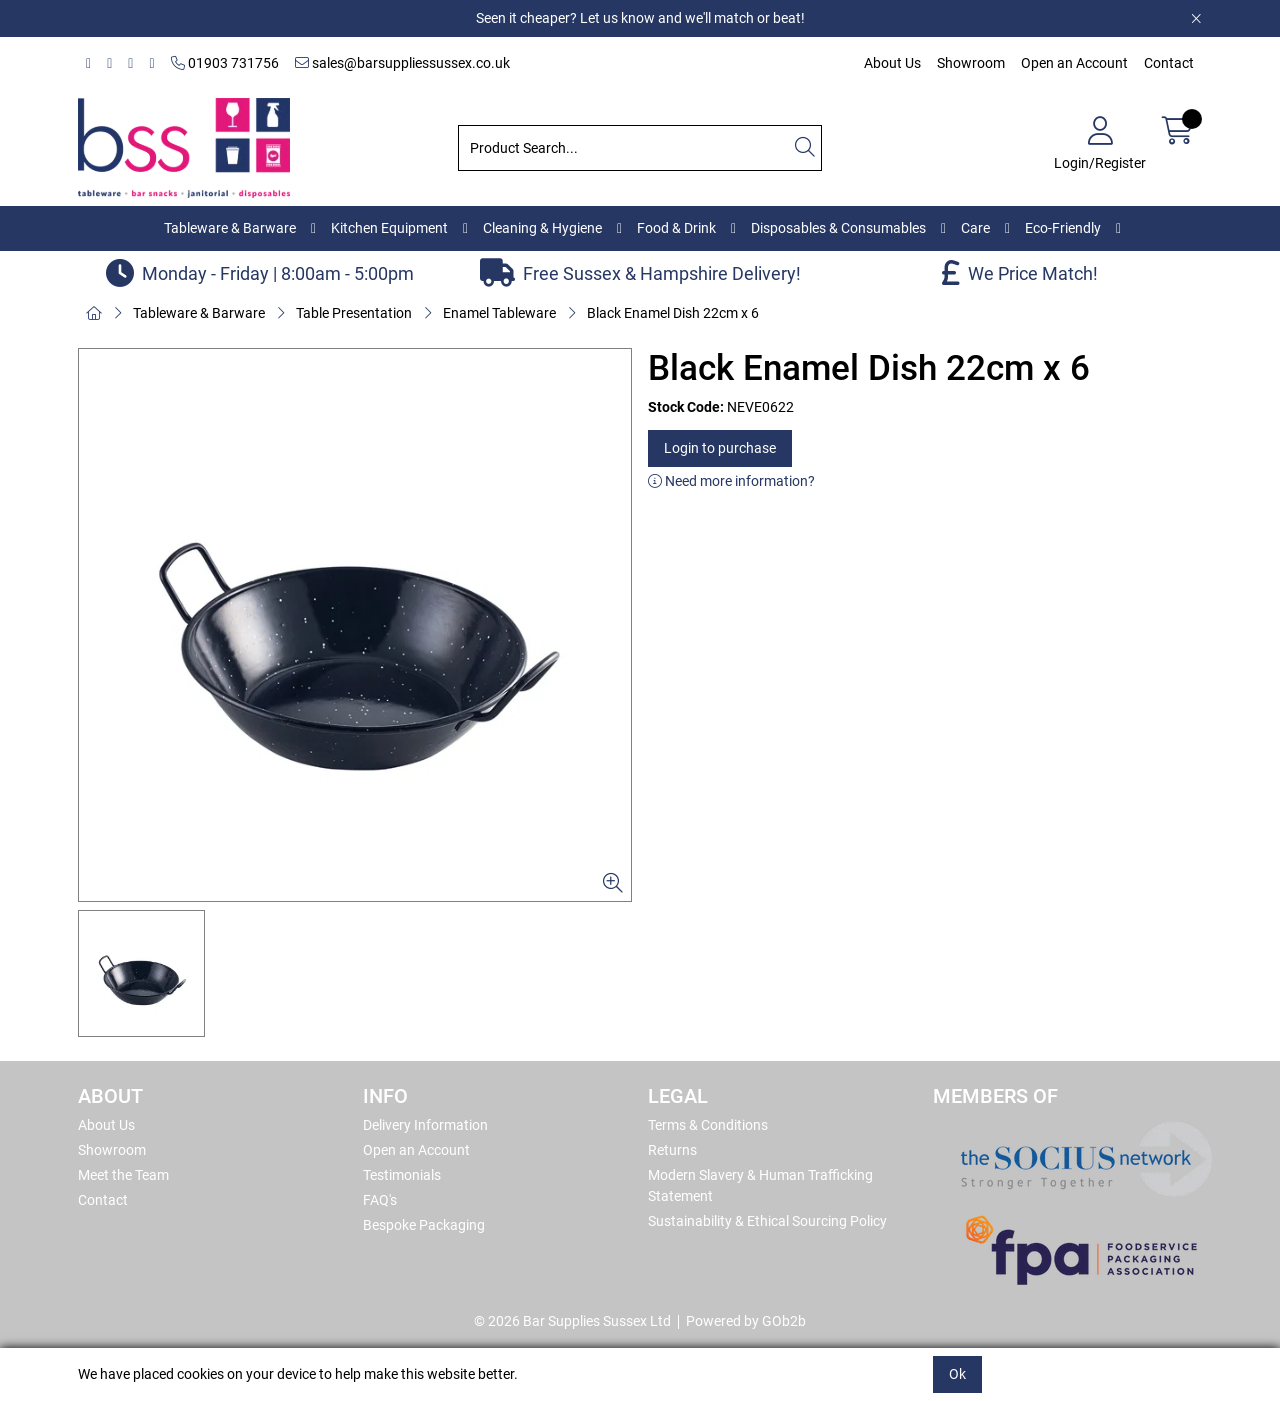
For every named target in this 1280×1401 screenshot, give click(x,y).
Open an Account (1074, 63)
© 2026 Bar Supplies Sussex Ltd (572, 1321)
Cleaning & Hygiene (542, 228)
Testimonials (402, 1175)
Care (975, 228)
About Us (892, 63)
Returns (672, 1150)
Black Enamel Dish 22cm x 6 (673, 313)
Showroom (971, 63)
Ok (957, 1374)
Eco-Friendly (1063, 228)
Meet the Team (123, 1175)
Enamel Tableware (499, 313)
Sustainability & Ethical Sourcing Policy (767, 1221)
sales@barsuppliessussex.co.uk (402, 63)
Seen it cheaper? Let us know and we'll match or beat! (640, 18)
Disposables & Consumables (838, 228)
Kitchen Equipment (389, 228)
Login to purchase (720, 448)
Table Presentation (354, 313)
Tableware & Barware (230, 228)
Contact (1169, 63)
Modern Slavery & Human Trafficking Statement (760, 1185)
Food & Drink (676, 228)
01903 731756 (225, 63)
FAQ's (380, 1200)
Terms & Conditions (708, 1125)
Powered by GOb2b (746, 1321)
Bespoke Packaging (424, 1225)
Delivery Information (425, 1125)
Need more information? (731, 481)
